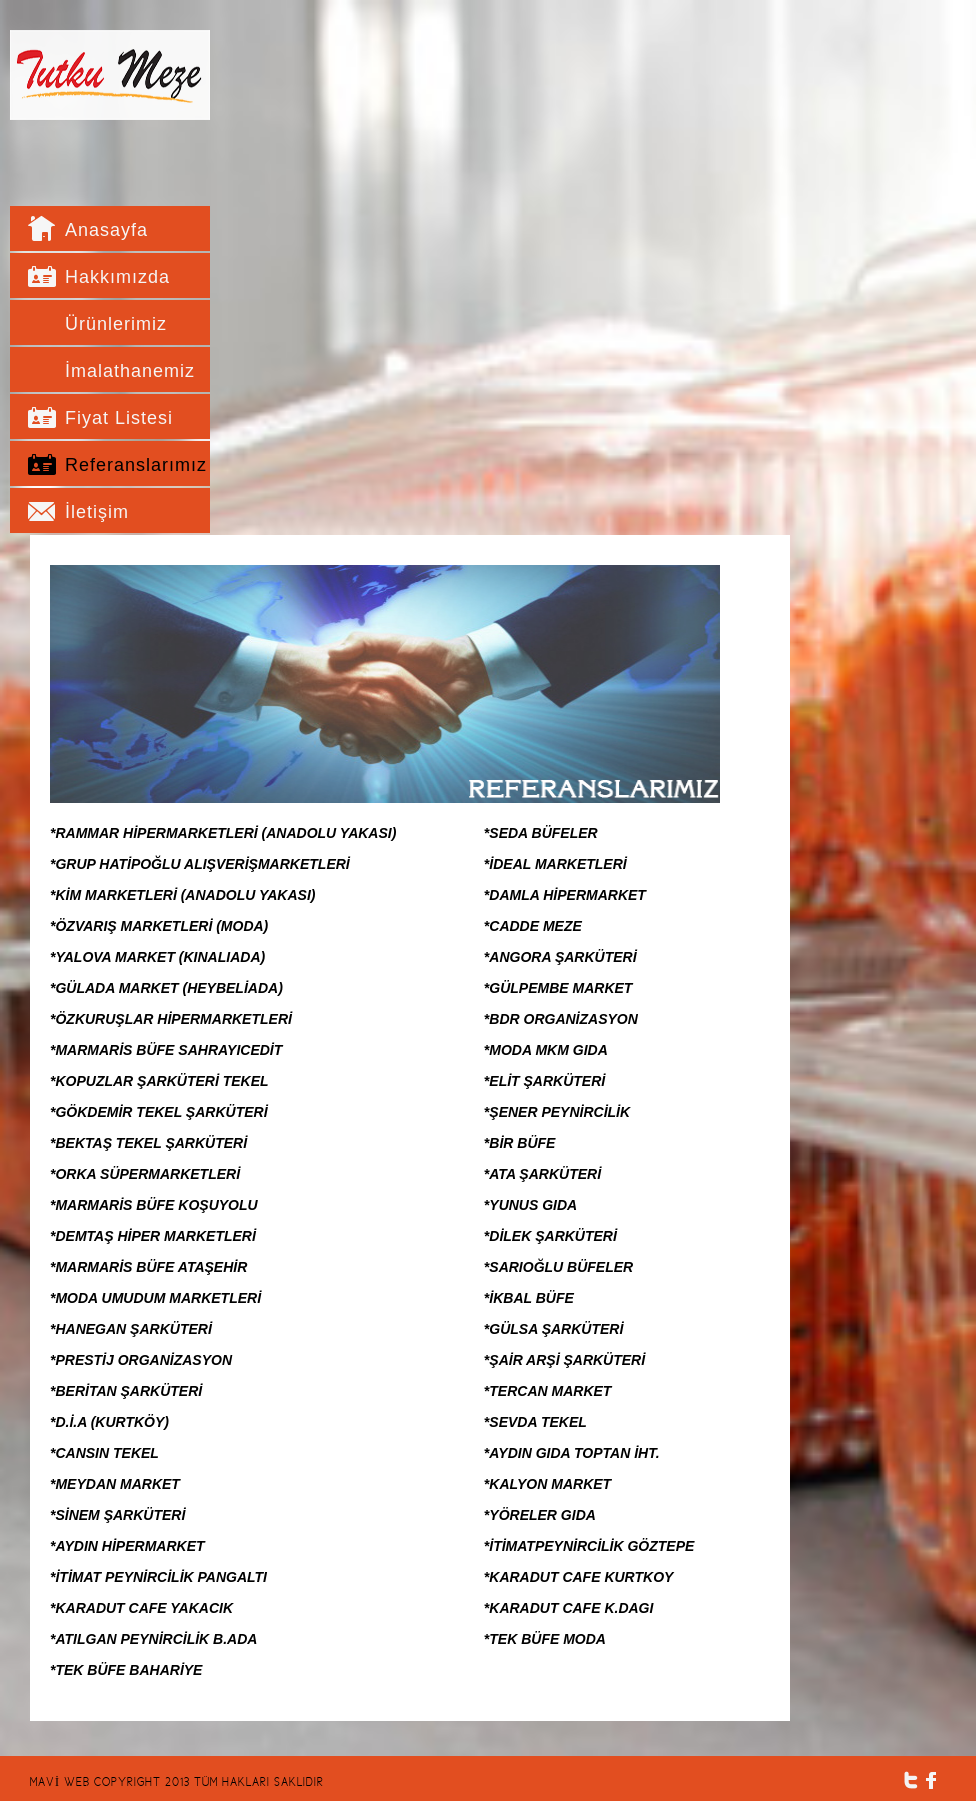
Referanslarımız (125, 465)
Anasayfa (106, 230)
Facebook (932, 1781)
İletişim (97, 512)
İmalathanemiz (125, 371)
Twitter (911, 1781)
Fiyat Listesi (119, 418)
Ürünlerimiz (116, 324)
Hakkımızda (117, 277)
